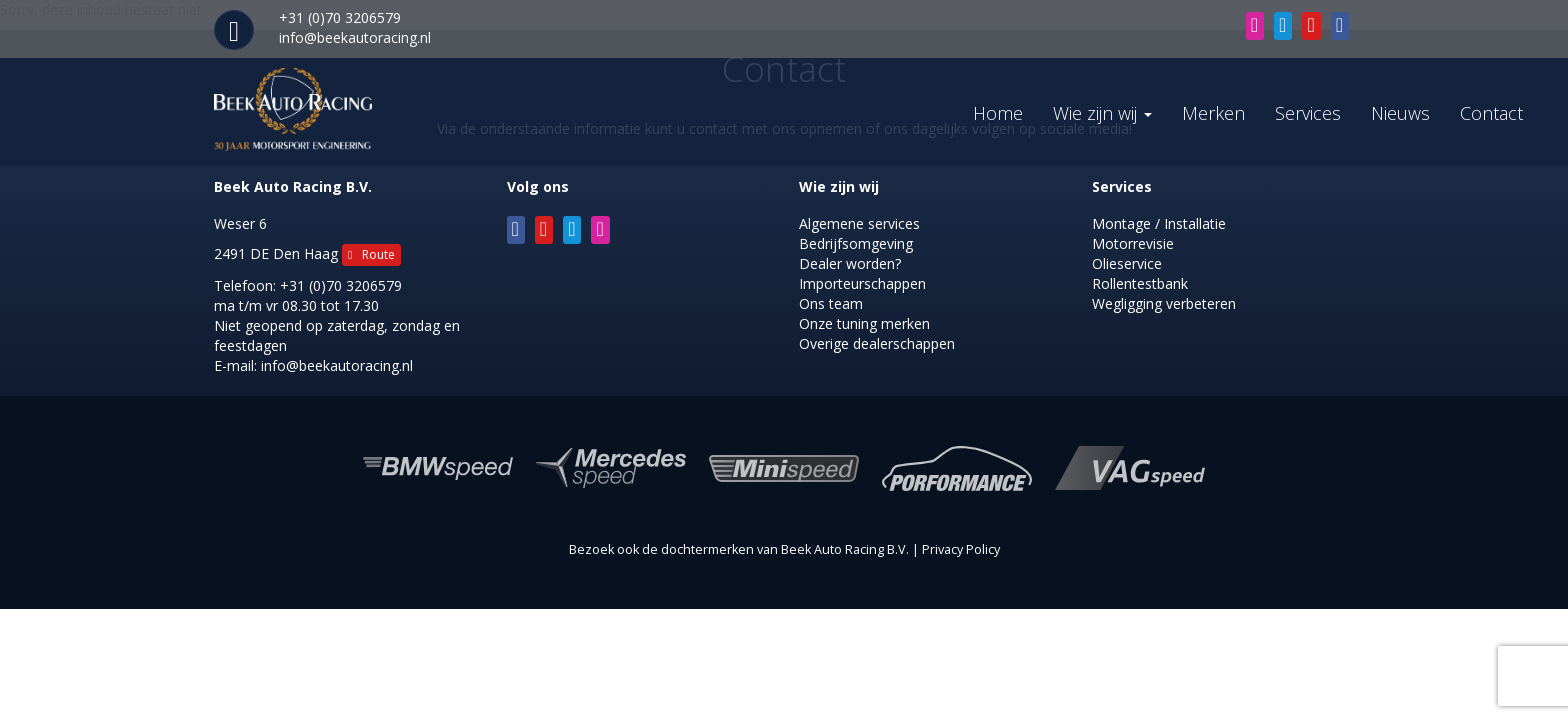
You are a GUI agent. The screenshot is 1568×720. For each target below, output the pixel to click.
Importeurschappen (862, 283)
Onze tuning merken (864, 323)
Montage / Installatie (1159, 223)
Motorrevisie (1133, 243)
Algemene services (859, 223)
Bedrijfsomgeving (856, 243)
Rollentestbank (1140, 283)
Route (371, 254)
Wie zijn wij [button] (1102, 113)
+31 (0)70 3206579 (341, 285)
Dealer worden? (850, 263)
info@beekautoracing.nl (355, 37)
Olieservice (1127, 263)
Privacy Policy (961, 549)
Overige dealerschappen (877, 343)
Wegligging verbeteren (1164, 303)
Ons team (831, 303)
